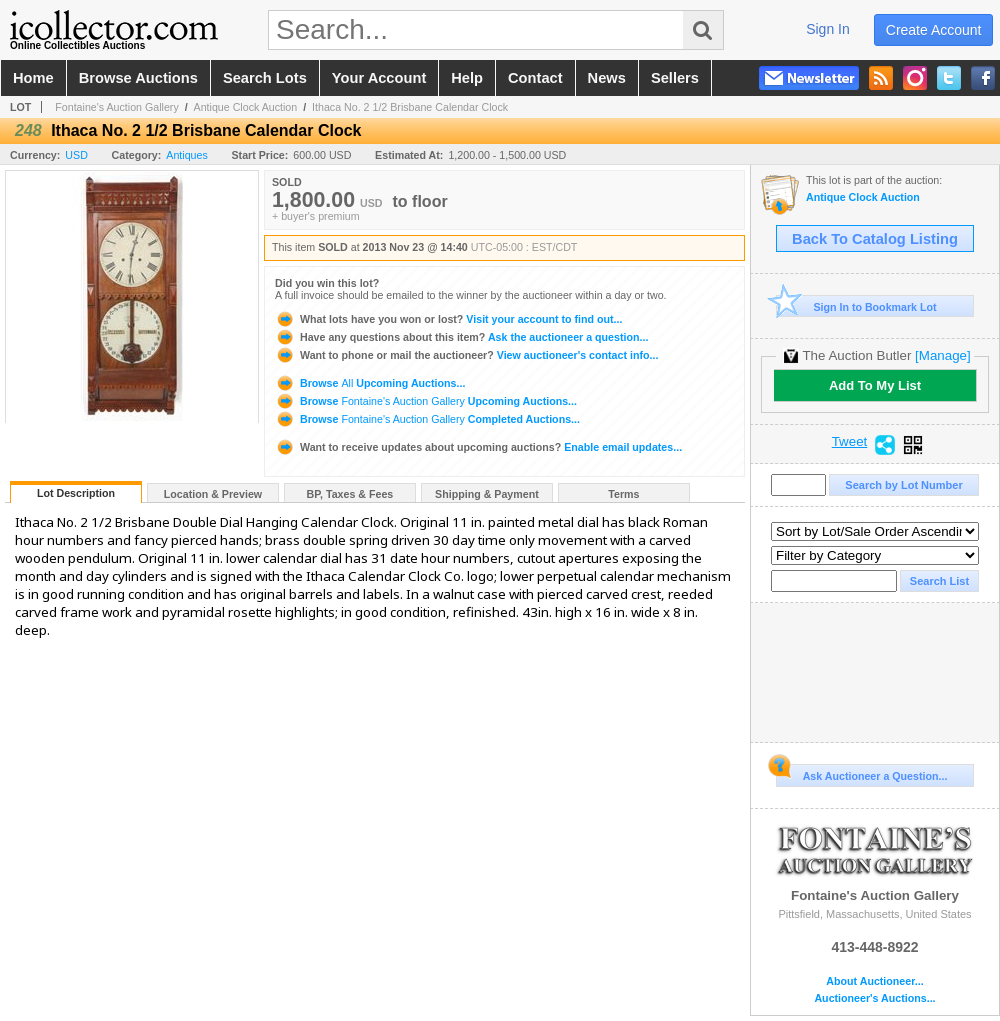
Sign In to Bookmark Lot (856, 306)
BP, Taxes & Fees (350, 494)
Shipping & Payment (487, 494)
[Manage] (942, 355)
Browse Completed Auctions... (427, 419)
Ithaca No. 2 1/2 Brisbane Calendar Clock (410, 107)
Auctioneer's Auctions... (874, 998)
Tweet (850, 442)
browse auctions (138, 78)
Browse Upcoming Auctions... (370, 383)
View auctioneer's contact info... (466, 355)
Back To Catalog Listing (875, 239)
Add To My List (875, 385)
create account (934, 30)
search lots (265, 78)
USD (76, 155)
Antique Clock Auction (246, 107)
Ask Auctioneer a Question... (861, 773)
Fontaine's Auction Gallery (116, 107)
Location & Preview (213, 494)
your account (379, 78)
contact (535, 78)
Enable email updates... (478, 447)
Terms (623, 494)
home (33, 78)
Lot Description (76, 493)
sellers (675, 78)
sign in (828, 29)
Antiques (186, 155)
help (467, 78)
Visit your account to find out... (448, 319)
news (607, 78)
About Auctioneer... (874, 981)
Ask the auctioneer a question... (461, 337)
